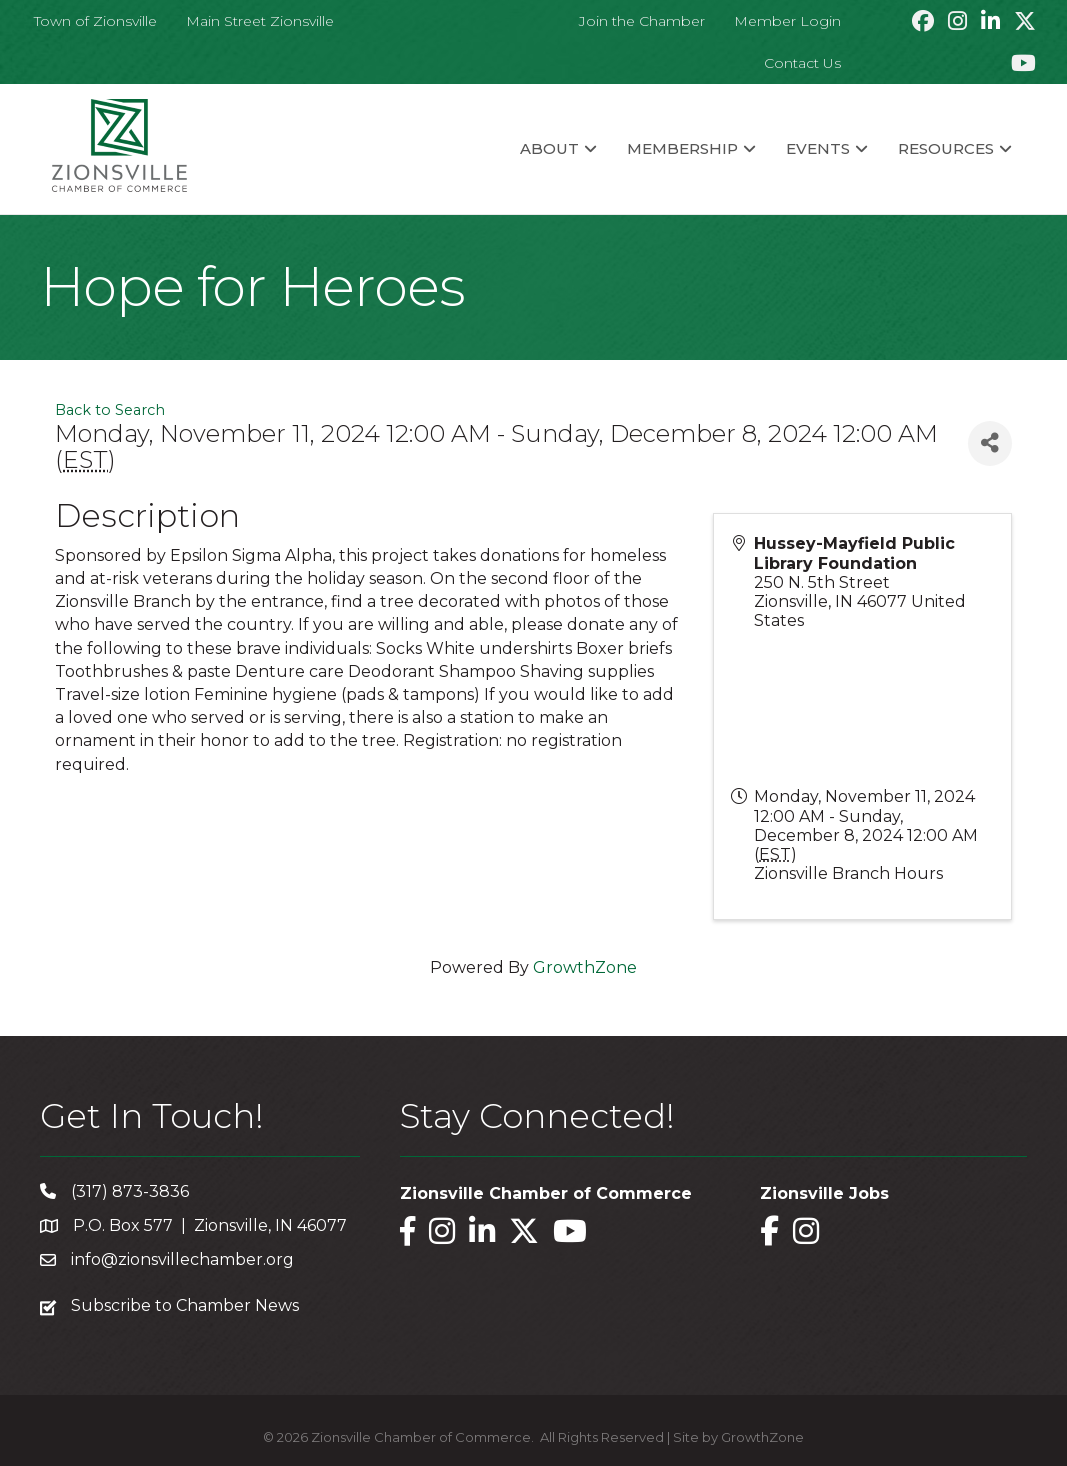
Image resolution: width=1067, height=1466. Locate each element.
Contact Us (802, 63)
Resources (946, 148)
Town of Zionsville (95, 21)
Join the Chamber (642, 21)
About (549, 148)
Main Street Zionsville (260, 21)
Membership (682, 148)
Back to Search (110, 410)
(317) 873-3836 (130, 1191)
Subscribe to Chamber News (185, 1305)
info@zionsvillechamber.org (182, 1259)
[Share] (990, 443)
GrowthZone (585, 967)
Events (818, 148)
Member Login (787, 21)
